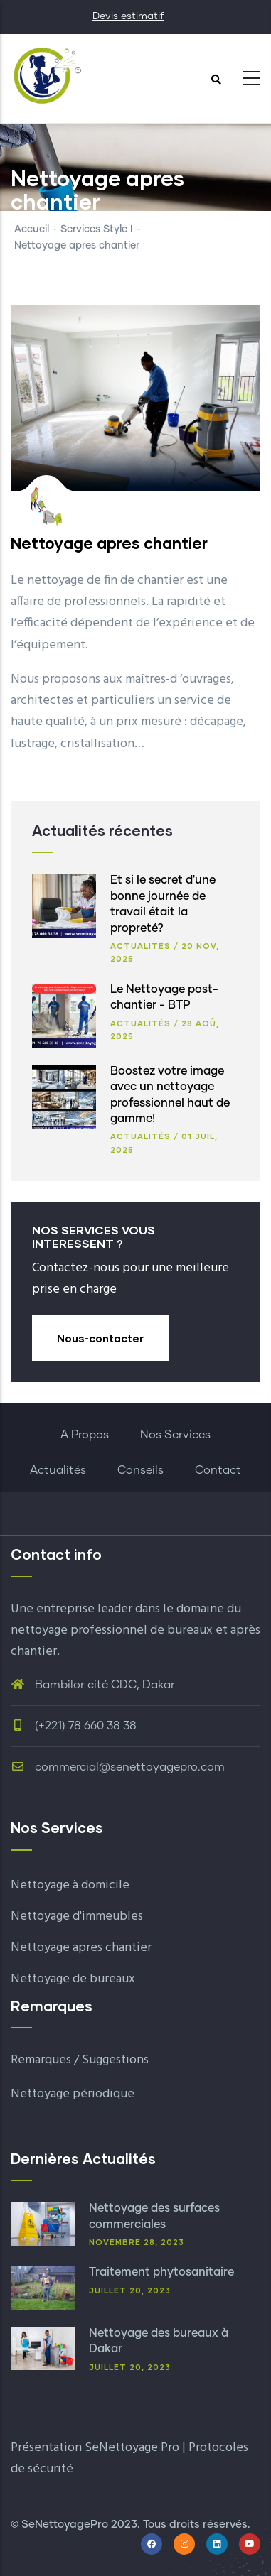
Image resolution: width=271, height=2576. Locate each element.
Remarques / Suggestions (80, 2060)
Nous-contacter (100, 1338)
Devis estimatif (128, 16)
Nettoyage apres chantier (81, 1948)
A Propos (84, 1434)
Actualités (140, 945)
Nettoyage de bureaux (73, 1979)
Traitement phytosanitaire (161, 2272)
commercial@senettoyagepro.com (118, 1767)
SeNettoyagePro (64, 2524)
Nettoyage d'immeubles (77, 1916)
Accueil (31, 229)
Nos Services (175, 1434)
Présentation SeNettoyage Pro (95, 2448)
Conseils (140, 1470)
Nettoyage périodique (72, 2094)
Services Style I (96, 229)
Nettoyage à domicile (70, 1885)
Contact (218, 1470)
